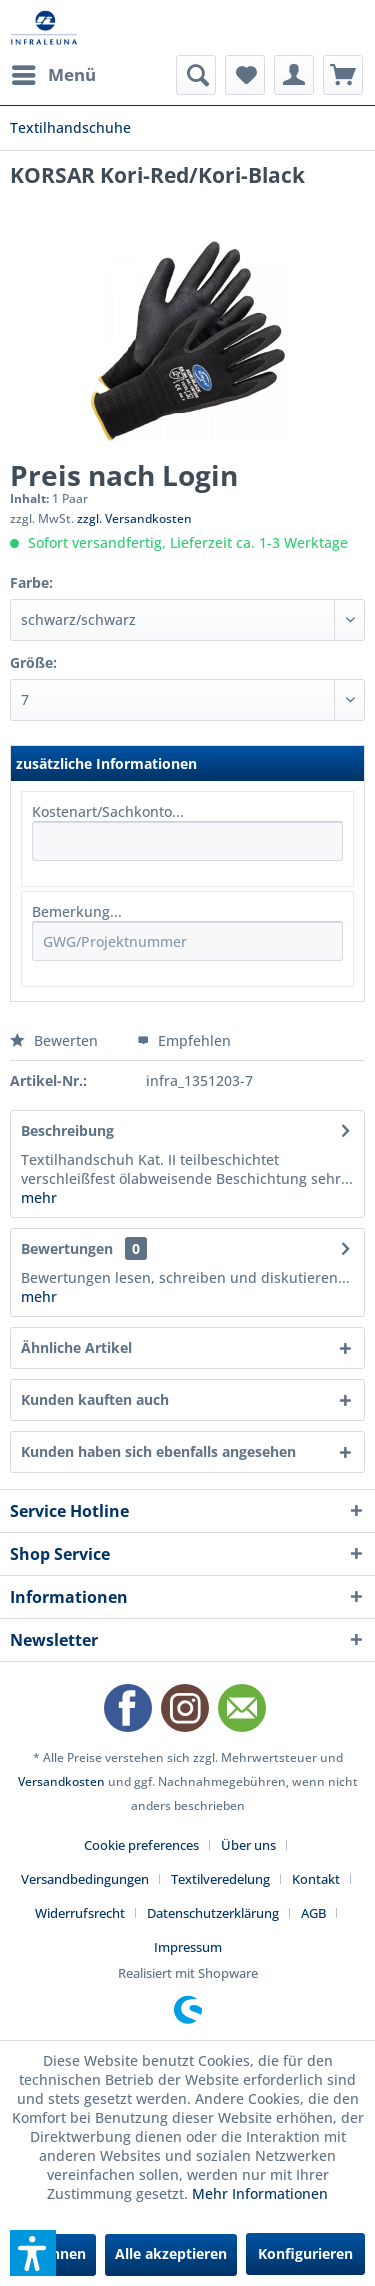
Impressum (188, 1947)
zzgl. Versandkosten (134, 518)
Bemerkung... (77, 911)
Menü (54, 72)
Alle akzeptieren (171, 2253)
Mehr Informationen (260, 2193)
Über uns (248, 1845)
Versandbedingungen (85, 1879)
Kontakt (316, 1879)
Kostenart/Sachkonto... (108, 811)
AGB (313, 1913)
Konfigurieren (305, 2253)
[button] (33, 2253)
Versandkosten (61, 1781)
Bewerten (56, 1040)
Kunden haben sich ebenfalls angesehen (158, 1451)
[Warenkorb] (343, 75)
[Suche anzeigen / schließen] (196, 75)
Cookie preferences (141, 1845)
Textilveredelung (220, 1879)
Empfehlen (184, 1040)
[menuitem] (53, 75)
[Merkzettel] (245, 75)
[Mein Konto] (294, 75)
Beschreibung (67, 1130)
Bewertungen (67, 1248)
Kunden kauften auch (95, 1399)
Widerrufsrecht (80, 1913)
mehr (39, 1197)
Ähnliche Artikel (76, 1347)
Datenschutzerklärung (213, 1913)
